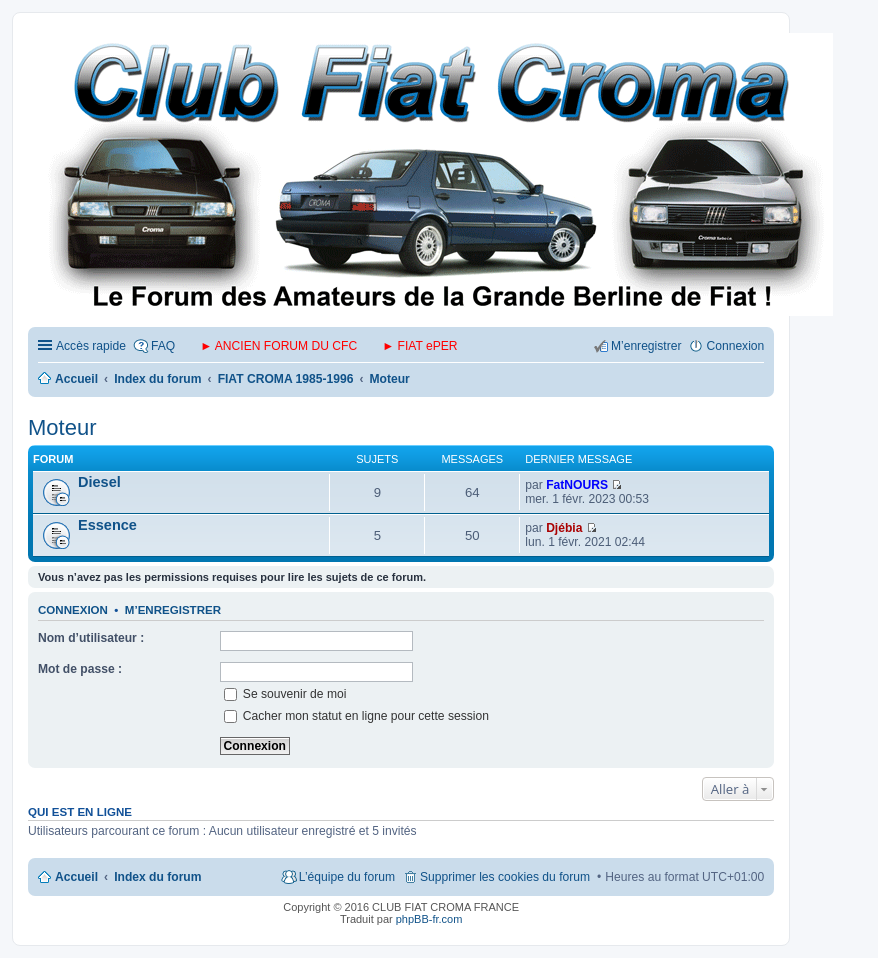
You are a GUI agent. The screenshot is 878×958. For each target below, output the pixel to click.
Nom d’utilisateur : (91, 638)
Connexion (73, 610)
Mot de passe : (80, 669)
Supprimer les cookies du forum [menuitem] (505, 877)
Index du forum (157, 877)
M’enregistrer (173, 610)
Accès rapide (91, 346)
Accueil (76, 877)
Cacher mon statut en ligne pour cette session (356, 716)
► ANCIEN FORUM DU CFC (278, 346)
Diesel (99, 482)
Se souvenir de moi (285, 694)
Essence (107, 525)
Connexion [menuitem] (735, 346)
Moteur (62, 427)
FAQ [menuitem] (163, 346)
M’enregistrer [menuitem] (646, 346)
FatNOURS (577, 485)
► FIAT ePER (419, 346)
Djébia (564, 528)
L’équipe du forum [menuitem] (347, 877)
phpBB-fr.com (429, 919)
